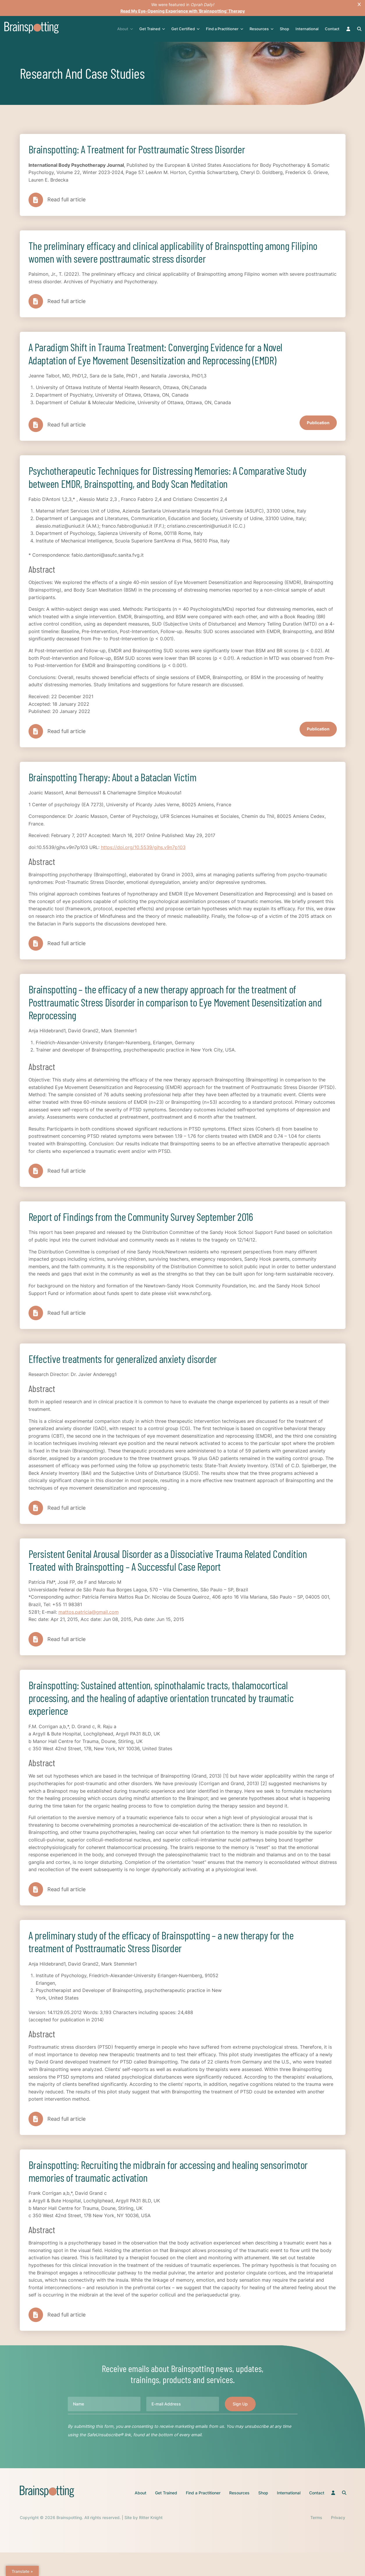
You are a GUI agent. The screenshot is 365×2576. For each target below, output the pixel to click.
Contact (332, 28)
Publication (318, 427)
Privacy (338, 2541)
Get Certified (186, 29)
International (307, 28)
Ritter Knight (151, 2541)
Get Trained (152, 29)
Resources (262, 29)
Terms (316, 2541)
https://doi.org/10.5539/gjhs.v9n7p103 (143, 856)
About (125, 29)
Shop (285, 28)
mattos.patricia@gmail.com (88, 1628)
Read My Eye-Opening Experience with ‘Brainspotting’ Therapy (182, 10)
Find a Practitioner (225, 29)
